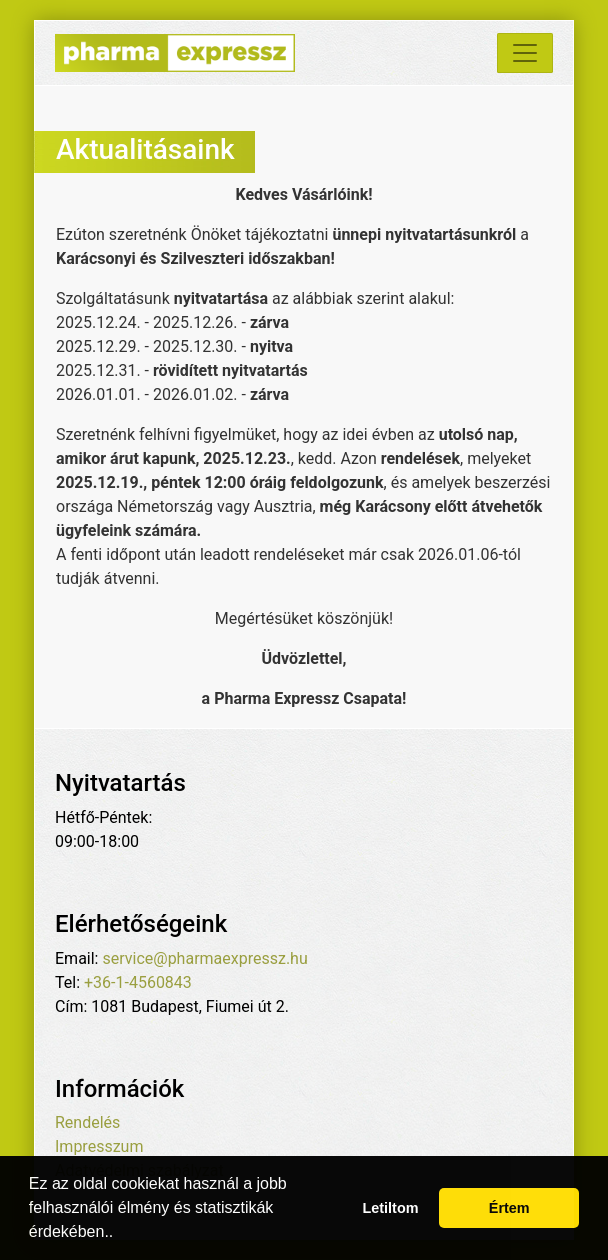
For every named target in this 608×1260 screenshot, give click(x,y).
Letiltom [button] (391, 1208)
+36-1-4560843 (138, 982)
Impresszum (99, 1146)
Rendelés (87, 1122)
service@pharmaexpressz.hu (204, 958)
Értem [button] (509, 1208)
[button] (121, 1234)
